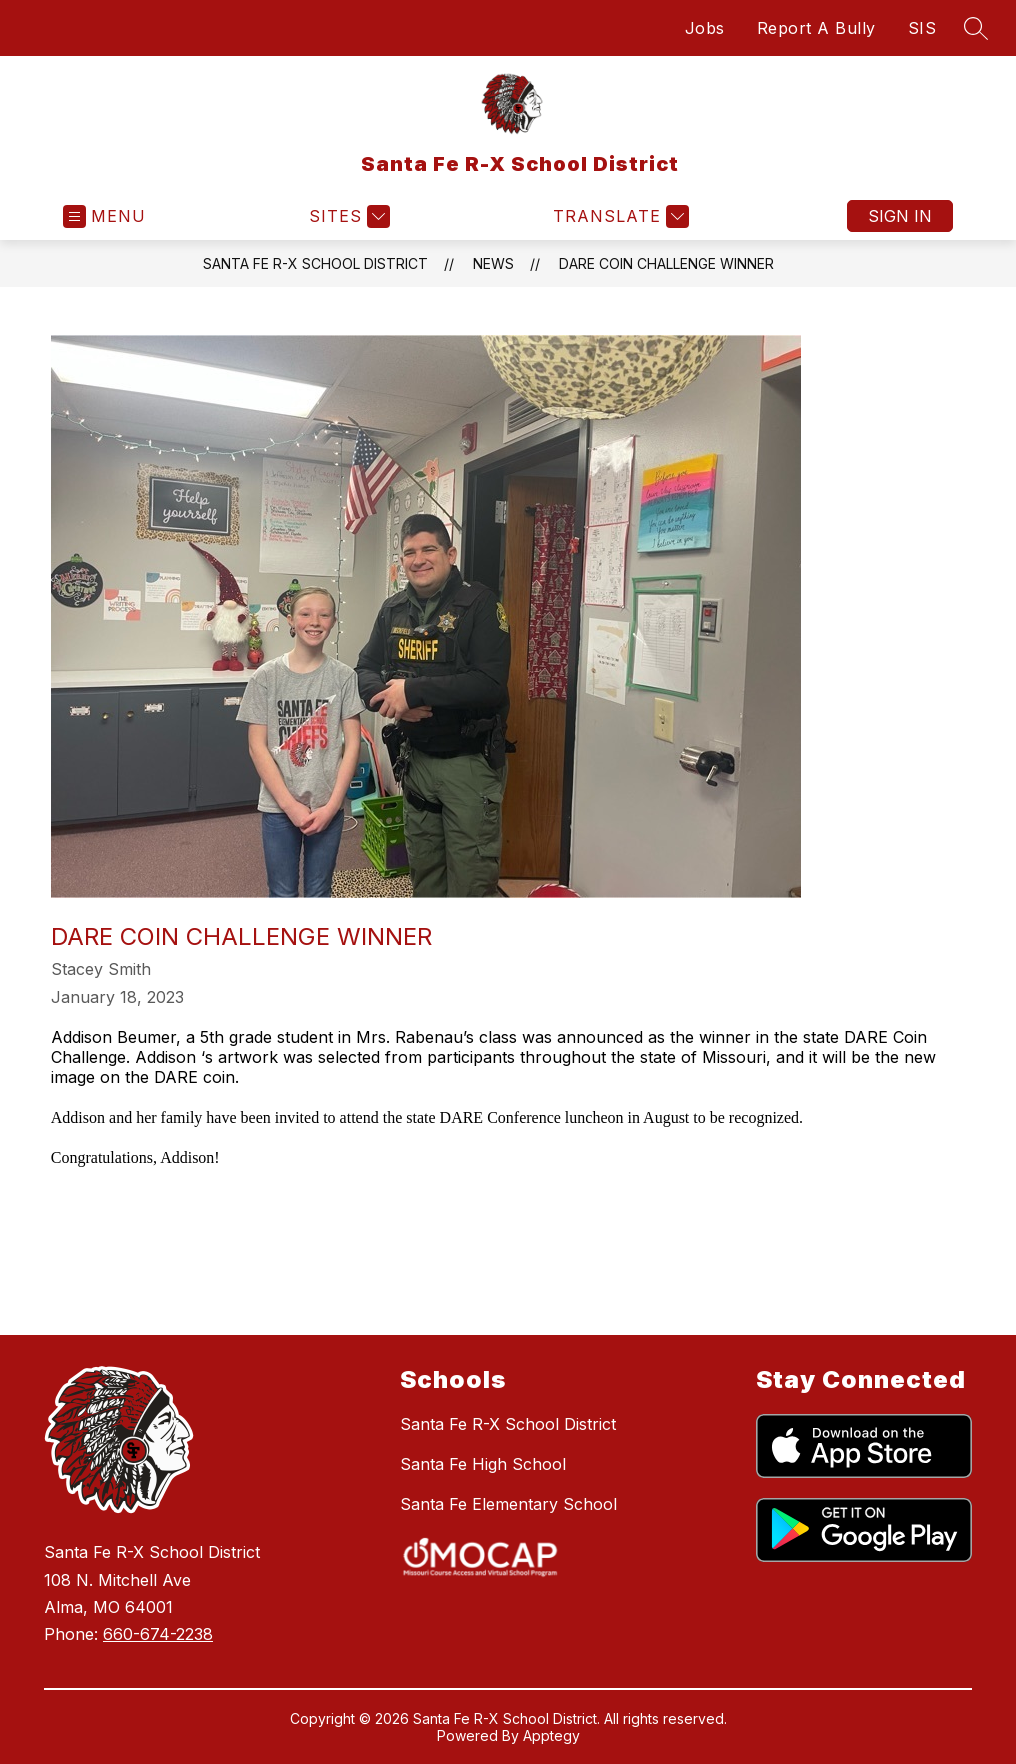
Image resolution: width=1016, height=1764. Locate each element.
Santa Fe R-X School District (315, 263)
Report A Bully (816, 28)
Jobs (705, 28)
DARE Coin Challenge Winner (666, 263)
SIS (922, 28)
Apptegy (551, 1735)
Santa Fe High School (483, 1464)
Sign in (900, 216)
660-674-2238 (158, 1634)
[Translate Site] (618, 216)
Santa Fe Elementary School (508, 1504)
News (493, 263)
